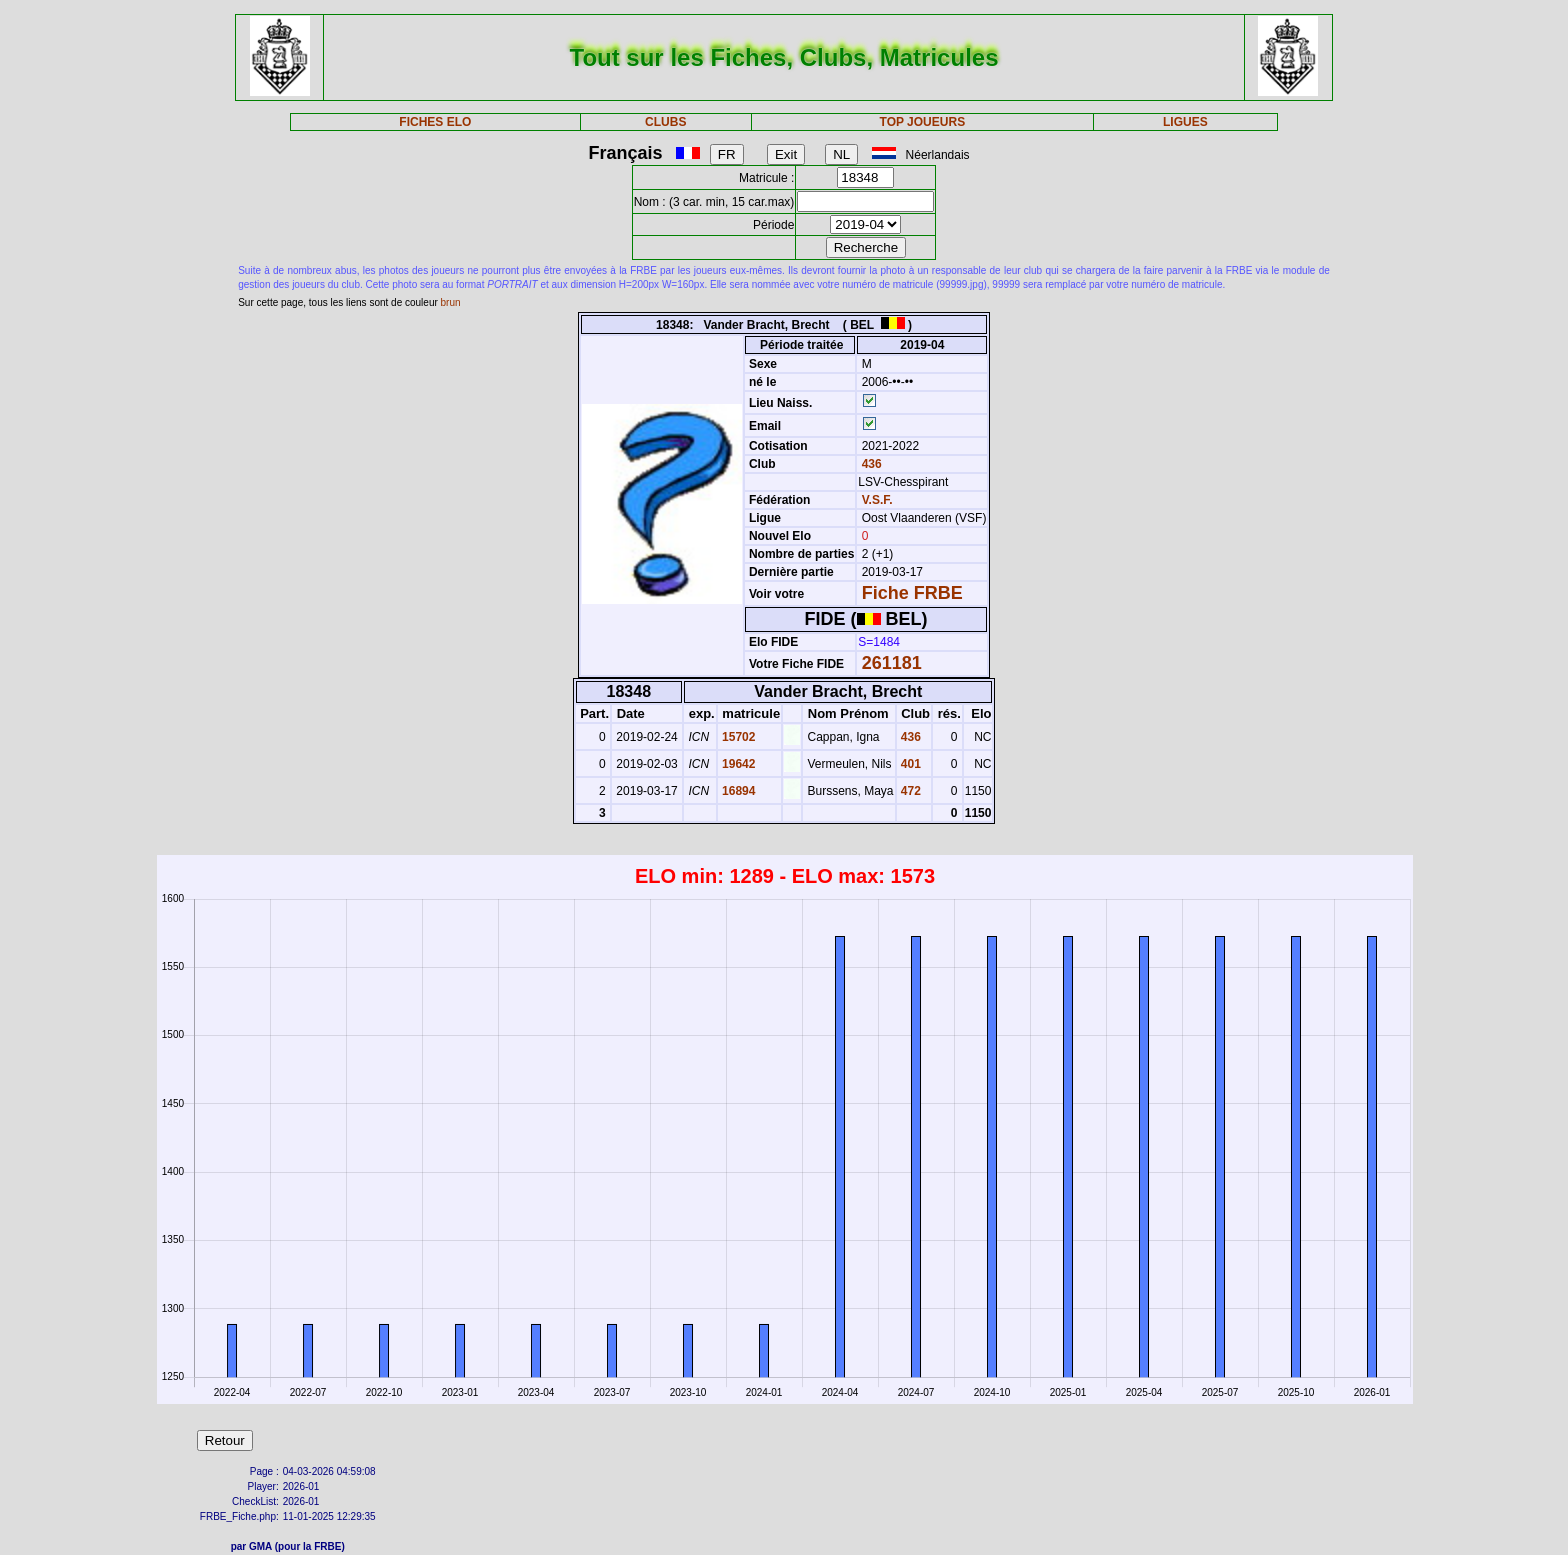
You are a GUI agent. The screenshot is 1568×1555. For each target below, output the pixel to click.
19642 (737, 764)
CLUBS (665, 122)
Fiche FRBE (912, 593)
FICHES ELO (435, 122)
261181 (892, 663)
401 (909, 764)
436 (869, 464)
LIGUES (1185, 122)
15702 (737, 737)
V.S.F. (877, 500)
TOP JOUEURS (923, 122)
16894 (737, 791)
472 (909, 791)
